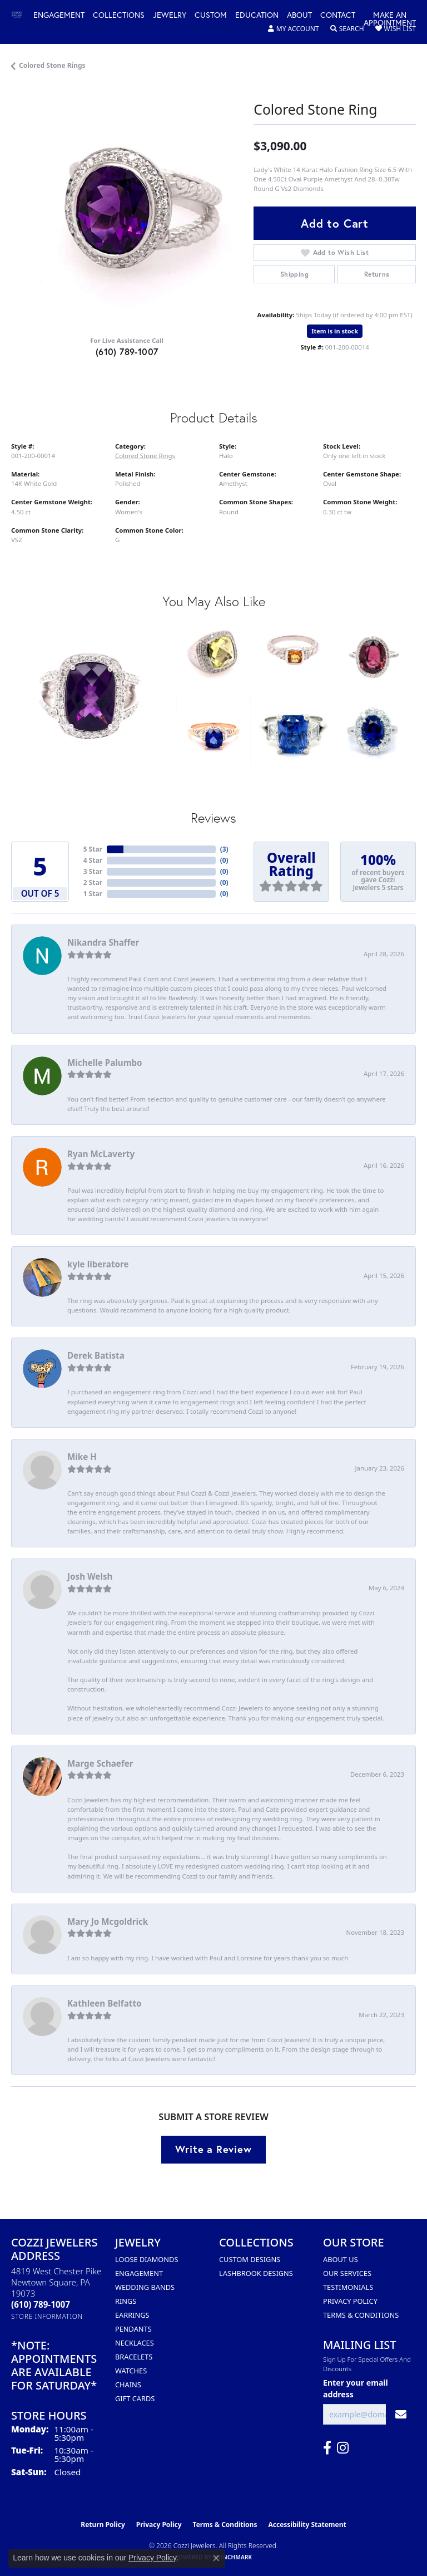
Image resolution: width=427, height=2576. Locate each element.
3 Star (92, 871)
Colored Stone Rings (52, 65)
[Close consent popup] (216, 2558)
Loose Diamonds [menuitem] (146, 2259)
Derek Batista (96, 1355)
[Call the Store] (40, 2304)
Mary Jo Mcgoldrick (107, 1921)
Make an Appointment (390, 19)
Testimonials (348, 2287)
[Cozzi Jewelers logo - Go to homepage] (22, 15)
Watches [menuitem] (131, 2371)
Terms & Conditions (361, 2315)
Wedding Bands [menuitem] (145, 2287)
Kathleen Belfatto (104, 2003)
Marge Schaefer (100, 1763)
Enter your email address (355, 2388)
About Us (340, 2259)
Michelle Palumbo (104, 1062)
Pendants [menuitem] (133, 2329)
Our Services (347, 2273)
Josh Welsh (89, 1576)
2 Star (92, 882)
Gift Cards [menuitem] (135, 2398)
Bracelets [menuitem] (133, 2357)
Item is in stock (334, 331)
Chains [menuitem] (128, 2385)
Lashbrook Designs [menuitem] (256, 2273)
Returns (377, 274)
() (224, 849)
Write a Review (213, 2149)
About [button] (299, 15)
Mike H (82, 1456)
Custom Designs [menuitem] (249, 2259)
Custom (211, 15)
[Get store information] (47, 2316)
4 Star (92, 860)
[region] (126, 210)
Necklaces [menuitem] (134, 2343)
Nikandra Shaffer (103, 942)
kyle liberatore (98, 1264)
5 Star (92, 849)
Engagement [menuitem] (139, 2273)
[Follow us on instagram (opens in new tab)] (343, 2448)
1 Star (92, 893)
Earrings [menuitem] (132, 2315)
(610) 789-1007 (127, 351)
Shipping (294, 274)
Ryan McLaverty (101, 1153)
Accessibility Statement (307, 2524)
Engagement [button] (59, 15)
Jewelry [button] (169, 15)
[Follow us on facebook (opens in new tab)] (327, 2448)
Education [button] (257, 15)
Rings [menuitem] (125, 2301)
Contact (337, 15)
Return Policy (103, 2524)
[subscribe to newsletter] (401, 2414)
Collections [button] (119, 15)
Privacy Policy (350, 2301)
